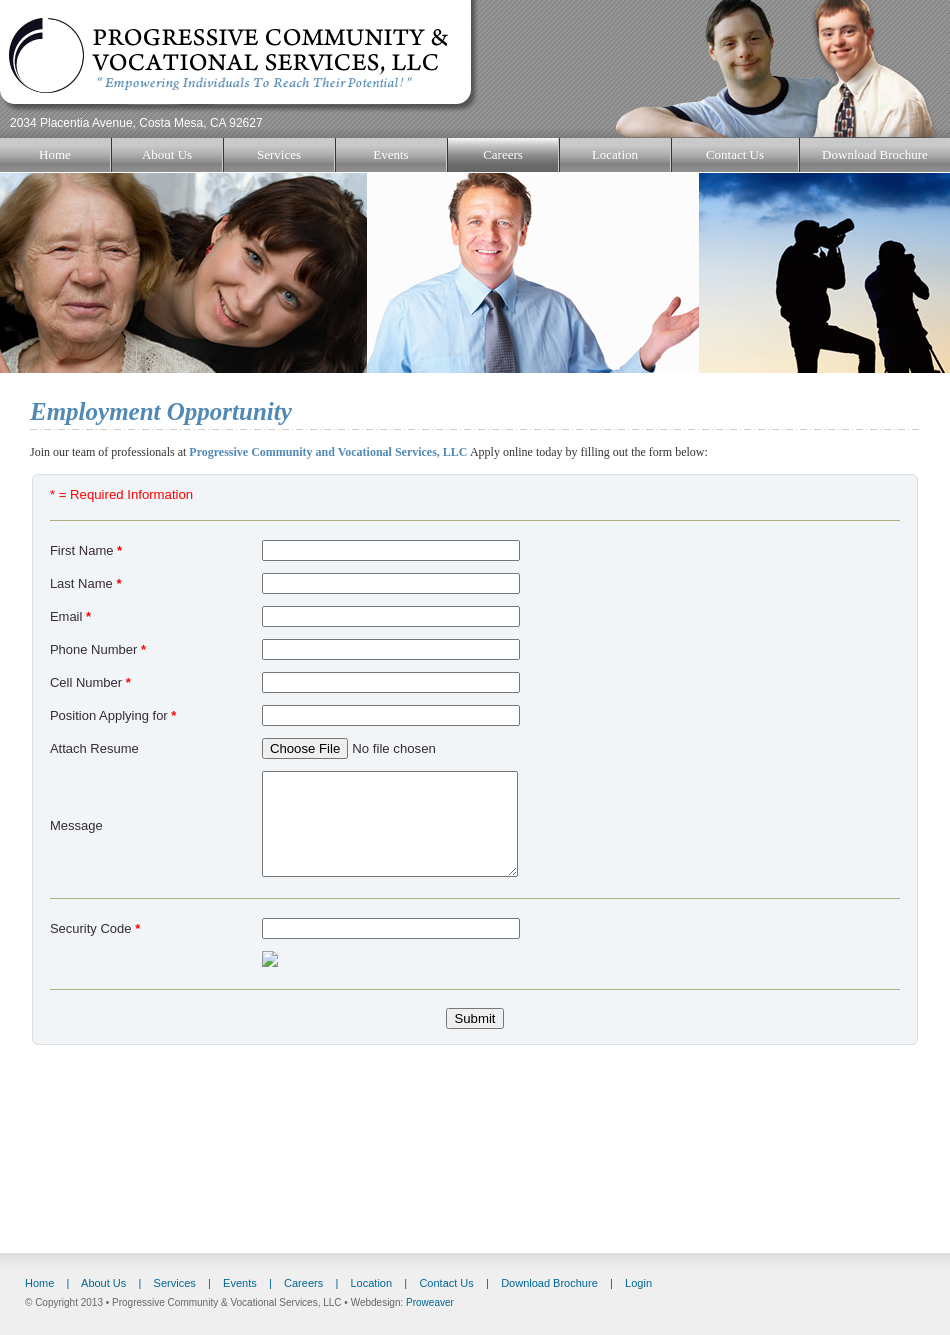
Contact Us (735, 154)
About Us (167, 154)
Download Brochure (875, 154)
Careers (503, 154)
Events (390, 154)
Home (55, 154)
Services (279, 154)
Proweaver (430, 1302)
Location (615, 154)
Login (638, 1283)
